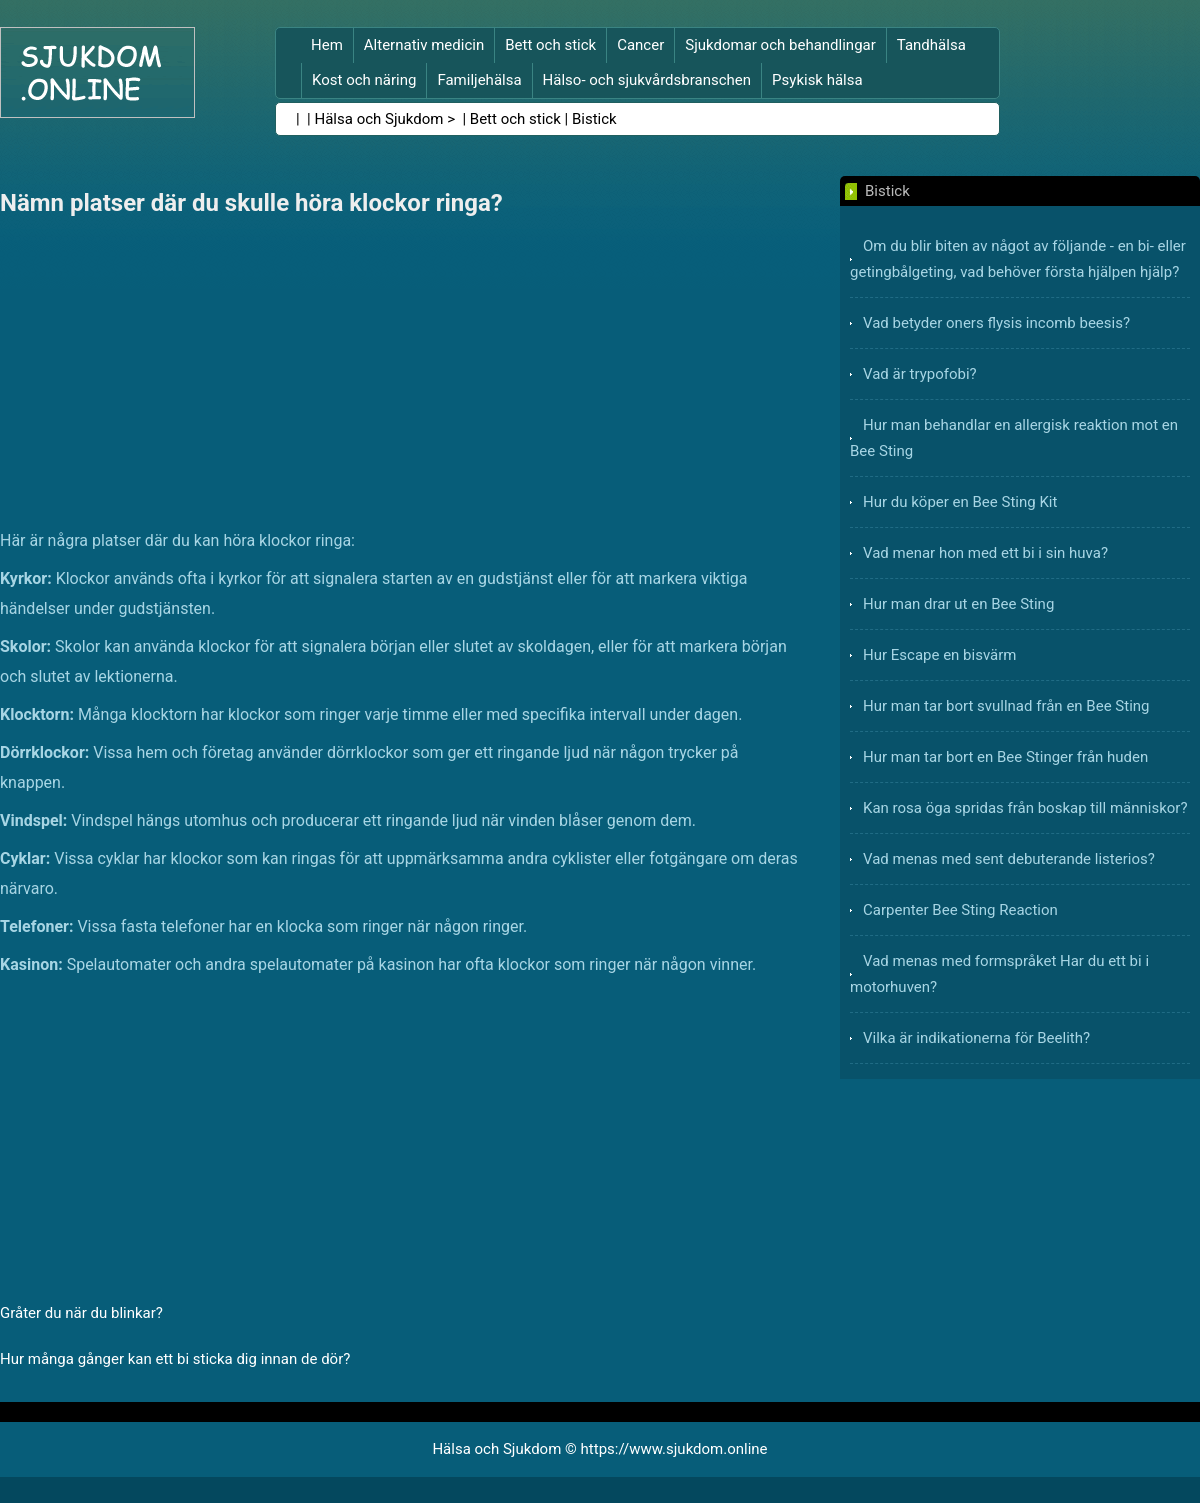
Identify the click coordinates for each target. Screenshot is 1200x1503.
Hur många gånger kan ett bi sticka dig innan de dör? (175, 1359)
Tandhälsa (931, 45)
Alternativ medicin (424, 45)
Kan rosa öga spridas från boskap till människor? (1025, 808)
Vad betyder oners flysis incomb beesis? (996, 323)
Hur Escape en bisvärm (939, 655)
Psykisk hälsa (817, 80)
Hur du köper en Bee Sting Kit (960, 502)
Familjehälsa (479, 80)
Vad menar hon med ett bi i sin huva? (985, 553)
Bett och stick (550, 45)
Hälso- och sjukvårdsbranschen (647, 80)
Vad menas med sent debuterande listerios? (1009, 859)
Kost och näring (364, 80)
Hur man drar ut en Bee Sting (958, 604)
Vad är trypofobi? (920, 374)
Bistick (594, 119)
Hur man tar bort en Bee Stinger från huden (1005, 757)
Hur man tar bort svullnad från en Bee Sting (1006, 706)
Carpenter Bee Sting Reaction (960, 910)
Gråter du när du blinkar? (81, 1313)
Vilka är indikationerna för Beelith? (976, 1038)
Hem (327, 45)
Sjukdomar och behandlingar (780, 45)
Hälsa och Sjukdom (379, 119)
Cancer (640, 45)
